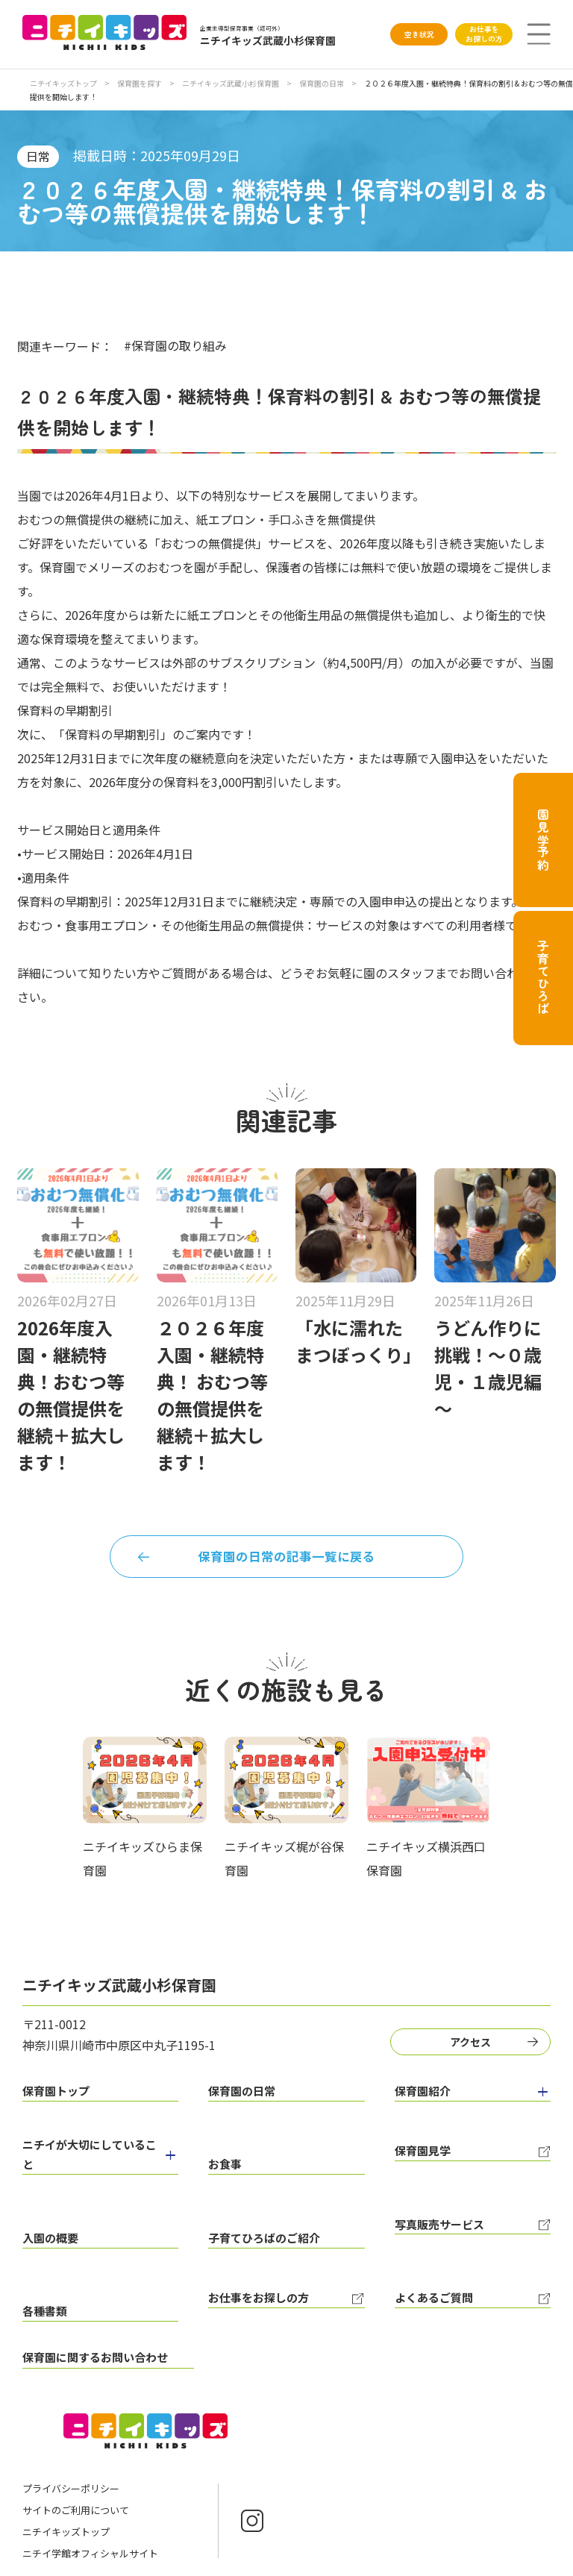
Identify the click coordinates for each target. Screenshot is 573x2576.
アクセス (476, 2047)
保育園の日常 (322, 83)
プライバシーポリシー (70, 2435)
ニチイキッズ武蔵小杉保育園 (231, 83)
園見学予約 (543, 840)
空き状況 (419, 34)
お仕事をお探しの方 (484, 33)
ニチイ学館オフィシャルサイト (90, 2499)
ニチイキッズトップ (63, 83)
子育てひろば (543, 977)
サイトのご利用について (75, 2456)
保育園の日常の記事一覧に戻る (286, 1559)
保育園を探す (140, 83)
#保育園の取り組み (175, 345)
